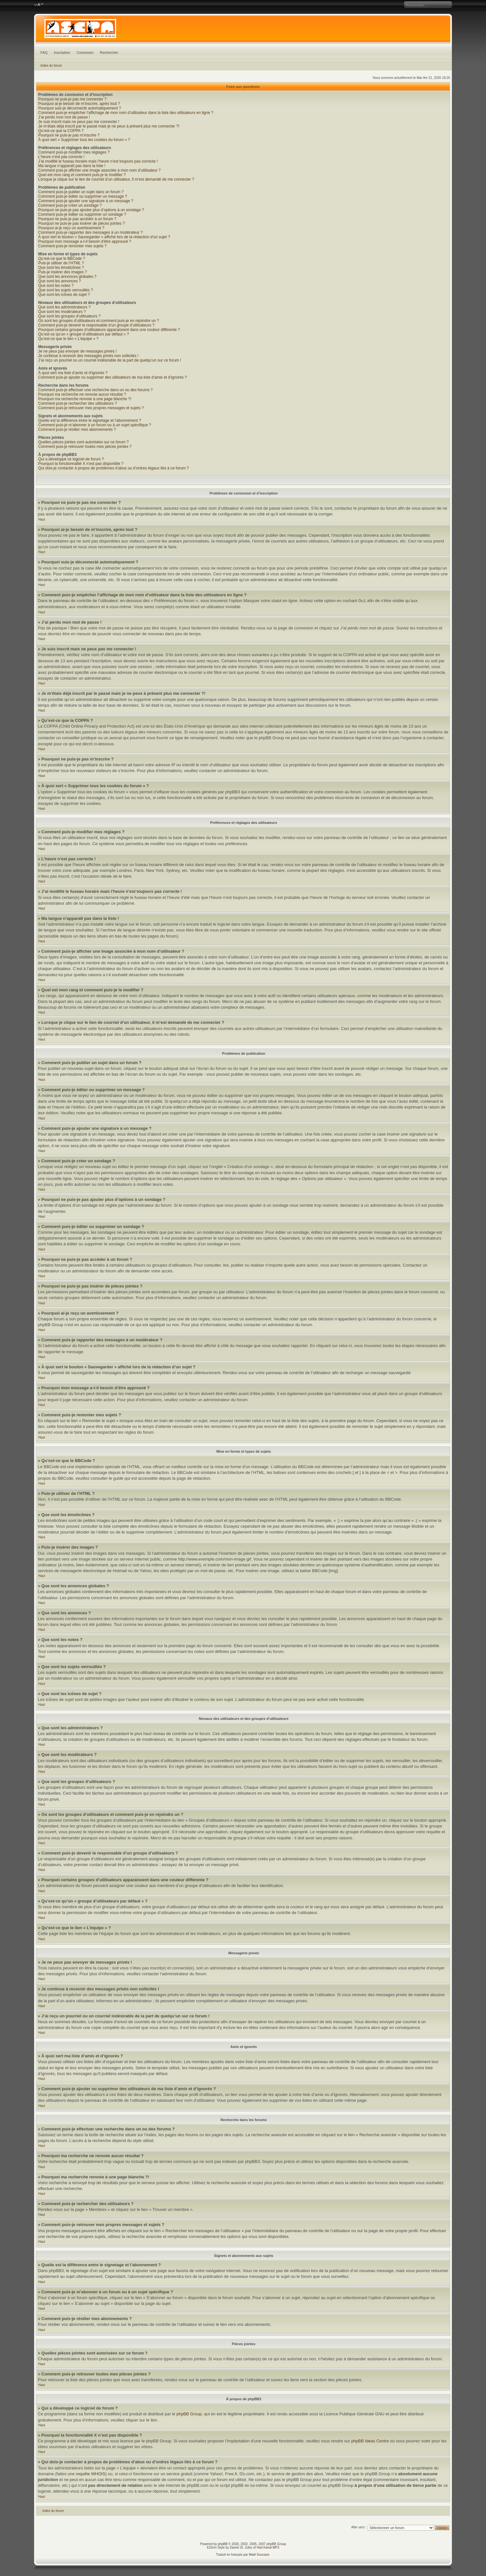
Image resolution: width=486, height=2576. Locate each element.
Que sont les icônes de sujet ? (64, 294)
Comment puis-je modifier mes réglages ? (74, 152)
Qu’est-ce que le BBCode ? (61, 258)
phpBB (222, 2544)
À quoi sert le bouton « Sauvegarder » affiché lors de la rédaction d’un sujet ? (104, 237)
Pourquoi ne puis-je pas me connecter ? (72, 99)
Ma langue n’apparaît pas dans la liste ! (71, 166)
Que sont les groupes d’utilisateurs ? (69, 316)
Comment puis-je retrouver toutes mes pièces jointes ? (85, 446)
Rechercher (109, 52)
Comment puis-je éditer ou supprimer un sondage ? (82, 214)
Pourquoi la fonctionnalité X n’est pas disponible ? (81, 463)
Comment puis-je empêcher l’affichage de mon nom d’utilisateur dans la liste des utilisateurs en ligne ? (125, 112)
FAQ (44, 52)
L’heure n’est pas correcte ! (61, 157)
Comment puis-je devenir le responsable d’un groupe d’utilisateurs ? (96, 325)
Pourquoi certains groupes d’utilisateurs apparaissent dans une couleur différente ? (109, 329)
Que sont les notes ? (56, 285)
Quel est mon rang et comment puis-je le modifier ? (82, 175)
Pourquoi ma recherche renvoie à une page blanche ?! (85, 399)
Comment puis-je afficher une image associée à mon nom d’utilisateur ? (99, 170)
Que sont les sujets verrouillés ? (65, 290)
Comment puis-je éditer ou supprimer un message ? (82, 196)
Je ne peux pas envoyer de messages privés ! (77, 351)
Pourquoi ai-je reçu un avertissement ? (71, 228)
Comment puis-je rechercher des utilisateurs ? (77, 403)
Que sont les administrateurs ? (64, 307)
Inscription (62, 52)
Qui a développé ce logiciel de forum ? (71, 459)
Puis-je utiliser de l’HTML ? (61, 263)
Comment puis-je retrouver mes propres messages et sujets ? (91, 408)
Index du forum (51, 65)
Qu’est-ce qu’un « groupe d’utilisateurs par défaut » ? (83, 334)
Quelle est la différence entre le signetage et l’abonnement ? (89, 420)
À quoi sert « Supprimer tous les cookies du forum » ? (84, 139)
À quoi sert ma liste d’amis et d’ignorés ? (72, 373)
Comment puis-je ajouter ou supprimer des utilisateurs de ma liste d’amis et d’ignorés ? (112, 377)
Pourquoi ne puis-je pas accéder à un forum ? (77, 219)
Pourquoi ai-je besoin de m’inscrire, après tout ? (79, 103)
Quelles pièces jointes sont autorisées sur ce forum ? (83, 442)
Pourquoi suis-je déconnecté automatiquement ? (79, 108)
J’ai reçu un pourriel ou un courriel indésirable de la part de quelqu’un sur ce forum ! (109, 360)
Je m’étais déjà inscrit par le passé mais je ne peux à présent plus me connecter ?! (108, 126)
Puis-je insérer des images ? (62, 272)
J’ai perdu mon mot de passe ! (64, 117)
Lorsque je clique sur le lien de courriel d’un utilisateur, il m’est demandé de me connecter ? (116, 179)
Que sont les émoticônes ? (61, 267)
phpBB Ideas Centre (370, 2441)
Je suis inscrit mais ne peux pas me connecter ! (78, 121)
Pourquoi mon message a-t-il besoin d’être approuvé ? (84, 241)
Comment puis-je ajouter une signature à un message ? (85, 201)
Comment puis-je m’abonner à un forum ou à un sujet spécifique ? (94, 425)
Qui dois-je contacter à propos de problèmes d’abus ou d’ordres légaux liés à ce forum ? (113, 468)
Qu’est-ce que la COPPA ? (61, 130)
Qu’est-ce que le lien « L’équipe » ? (68, 338)
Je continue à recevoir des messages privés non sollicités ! (88, 356)
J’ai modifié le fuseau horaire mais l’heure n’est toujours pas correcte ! (98, 161)
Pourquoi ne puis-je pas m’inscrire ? (69, 135)
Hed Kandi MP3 (268, 2547)
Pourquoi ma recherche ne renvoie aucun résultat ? (82, 394)
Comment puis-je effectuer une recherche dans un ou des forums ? (95, 390)
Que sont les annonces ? (59, 281)
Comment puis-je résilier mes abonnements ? (77, 429)
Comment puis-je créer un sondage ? (70, 205)
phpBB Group (189, 2413)
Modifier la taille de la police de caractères (38, 5)
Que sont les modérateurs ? (62, 311)
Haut (41, 519)
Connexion (85, 52)
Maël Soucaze (259, 2554)
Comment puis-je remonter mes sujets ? (72, 246)
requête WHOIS (90, 2473)
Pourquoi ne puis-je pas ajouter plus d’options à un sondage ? (91, 210)
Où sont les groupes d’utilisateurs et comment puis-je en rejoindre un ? (98, 320)
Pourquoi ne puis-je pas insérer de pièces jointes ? (81, 223)
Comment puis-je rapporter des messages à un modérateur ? (90, 232)
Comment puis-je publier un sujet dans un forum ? (81, 192)
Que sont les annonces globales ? (67, 276)
